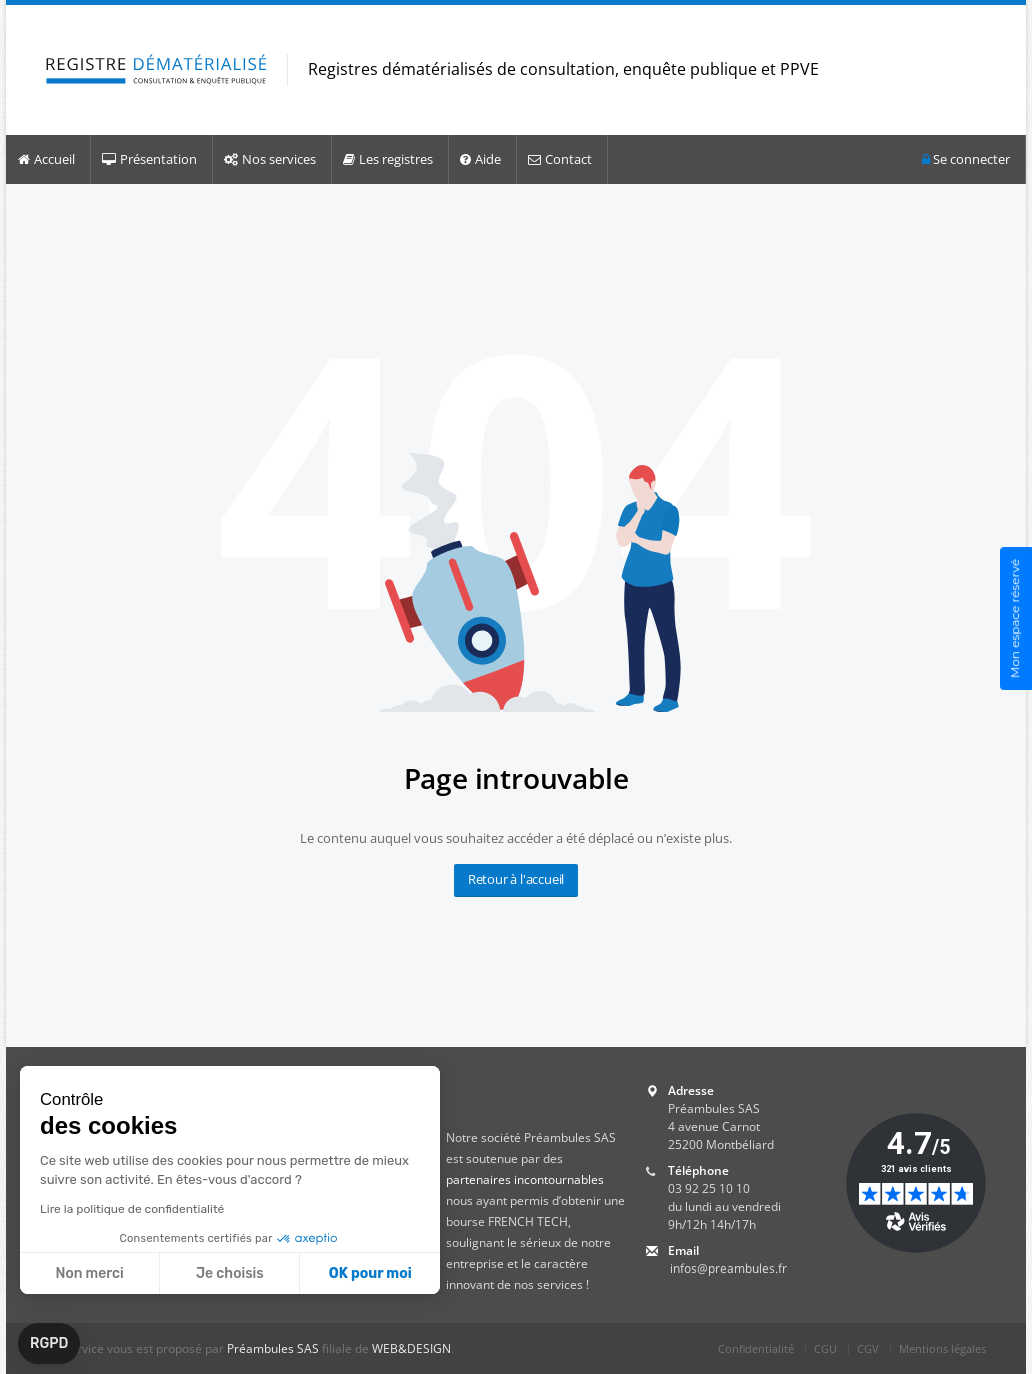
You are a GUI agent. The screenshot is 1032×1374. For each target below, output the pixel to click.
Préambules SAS (273, 1348)
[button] (49, 1344)
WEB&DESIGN (411, 1348)
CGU (825, 1348)
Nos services (270, 159)
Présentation (149, 159)
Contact (560, 159)
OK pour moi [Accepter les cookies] (370, 1273)
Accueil (46, 159)
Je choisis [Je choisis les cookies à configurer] (230, 1273)
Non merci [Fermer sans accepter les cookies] (89, 1273)
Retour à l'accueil (516, 879)
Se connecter (966, 159)
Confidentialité (756, 1348)
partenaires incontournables (525, 1179)
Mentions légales (942, 1348)
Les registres (388, 159)
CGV (868, 1348)
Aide (480, 159)
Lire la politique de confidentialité (132, 1209)
